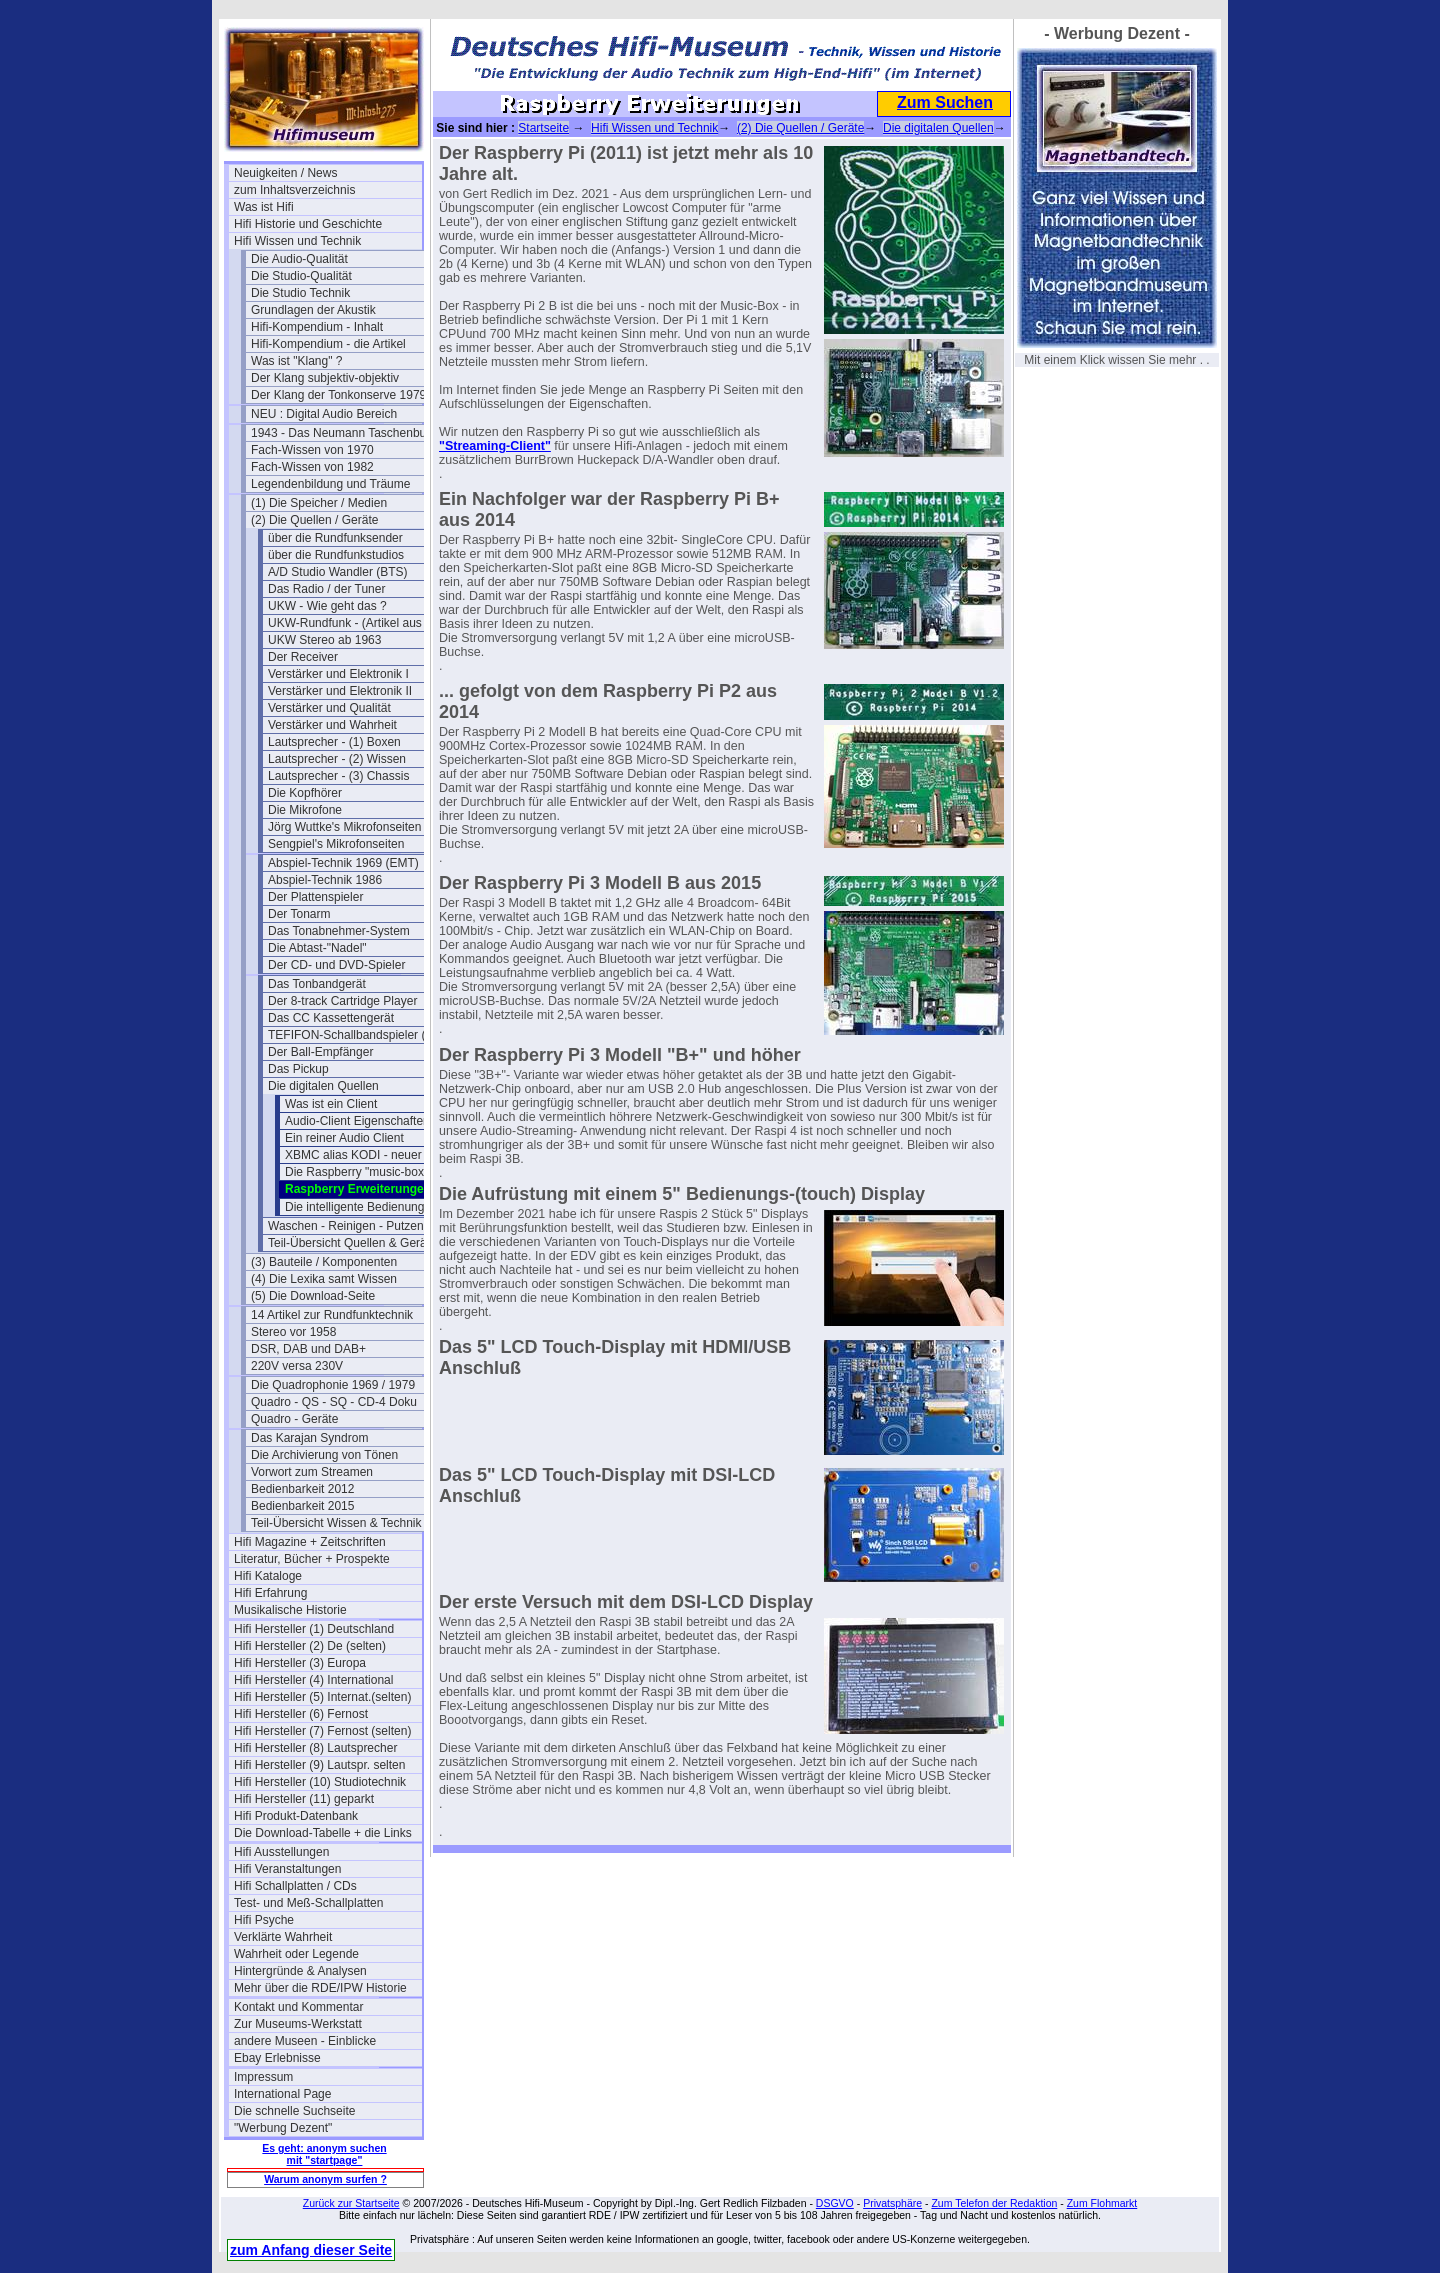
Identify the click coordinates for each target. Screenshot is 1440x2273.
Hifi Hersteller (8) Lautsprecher (315, 1748)
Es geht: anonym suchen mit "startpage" (324, 2154)
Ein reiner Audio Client (344, 1138)
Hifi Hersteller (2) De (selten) (310, 1646)
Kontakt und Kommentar (298, 2007)
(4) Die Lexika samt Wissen (324, 1279)
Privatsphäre (892, 2203)
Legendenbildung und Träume (330, 484)
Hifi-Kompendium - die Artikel (328, 344)
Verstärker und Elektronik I (338, 674)
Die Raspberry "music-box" (356, 1172)
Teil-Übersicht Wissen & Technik (336, 1523)
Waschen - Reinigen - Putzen (346, 1226)
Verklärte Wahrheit (283, 1937)
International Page (282, 2094)
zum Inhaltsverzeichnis (294, 190)
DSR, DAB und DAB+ (308, 1349)
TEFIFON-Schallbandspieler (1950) (362, 1035)
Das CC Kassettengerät (331, 1018)
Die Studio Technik (300, 293)
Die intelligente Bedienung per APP (378, 1207)
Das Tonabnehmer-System (339, 931)
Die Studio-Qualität (301, 276)
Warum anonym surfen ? (325, 2179)
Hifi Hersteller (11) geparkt (304, 1799)
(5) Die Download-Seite (313, 1296)
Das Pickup (298, 1069)
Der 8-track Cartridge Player (342, 1001)
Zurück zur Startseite (351, 2203)
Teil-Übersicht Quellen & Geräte (352, 1243)
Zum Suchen (945, 102)
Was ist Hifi (264, 207)
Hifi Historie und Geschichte (308, 224)
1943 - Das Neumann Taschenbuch (345, 433)
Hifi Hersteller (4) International (313, 1680)
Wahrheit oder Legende (296, 1954)
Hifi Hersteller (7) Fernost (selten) (322, 1731)
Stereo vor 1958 (293, 1332)
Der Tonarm (299, 914)
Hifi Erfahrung (270, 1593)
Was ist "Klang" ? (296, 361)
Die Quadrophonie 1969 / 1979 (333, 1385)
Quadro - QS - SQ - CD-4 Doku (334, 1402)
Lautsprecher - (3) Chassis (338, 776)
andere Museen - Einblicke (305, 2041)
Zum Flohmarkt (1102, 2203)
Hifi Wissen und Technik (297, 241)
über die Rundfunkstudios (336, 555)
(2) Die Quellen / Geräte (314, 520)
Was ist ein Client (331, 1104)
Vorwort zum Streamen (312, 1472)
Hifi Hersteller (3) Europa (300, 1663)
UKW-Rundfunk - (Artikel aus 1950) (362, 623)
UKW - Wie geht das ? (327, 606)
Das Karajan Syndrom (309, 1438)
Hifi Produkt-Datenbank (296, 1816)
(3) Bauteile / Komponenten (324, 1262)
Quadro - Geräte (294, 1419)
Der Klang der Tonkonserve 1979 (338, 395)
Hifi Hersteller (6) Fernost (301, 1714)
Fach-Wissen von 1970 (312, 450)
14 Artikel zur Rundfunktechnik (332, 1315)
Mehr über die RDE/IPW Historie (320, 1988)
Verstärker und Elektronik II (340, 691)
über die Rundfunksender (335, 538)
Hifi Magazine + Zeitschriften (310, 1542)
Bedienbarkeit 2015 (302, 1506)
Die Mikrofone (305, 810)
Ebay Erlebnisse (277, 2058)
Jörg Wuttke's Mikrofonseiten (344, 827)
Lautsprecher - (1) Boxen (334, 742)
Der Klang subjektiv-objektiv (325, 378)
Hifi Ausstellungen (281, 1852)
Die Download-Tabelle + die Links (323, 1833)
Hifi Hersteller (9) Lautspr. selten (319, 1765)
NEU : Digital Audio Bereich (324, 414)
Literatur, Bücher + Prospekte (312, 1559)
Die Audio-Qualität (299, 259)
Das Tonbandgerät (317, 984)
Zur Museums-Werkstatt (298, 2024)
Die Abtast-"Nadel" (317, 948)
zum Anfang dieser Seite (311, 2250)
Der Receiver (303, 657)
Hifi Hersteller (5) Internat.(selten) (322, 1697)
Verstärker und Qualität (329, 708)
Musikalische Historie (290, 1610)
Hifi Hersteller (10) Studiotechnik (320, 1782)
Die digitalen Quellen (323, 1086)
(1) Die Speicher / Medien (319, 503)
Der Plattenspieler (315, 897)
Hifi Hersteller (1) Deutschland (314, 1629)
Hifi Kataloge (268, 1576)
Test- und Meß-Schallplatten (308, 1903)
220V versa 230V (297, 1366)
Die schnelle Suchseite (294, 2111)
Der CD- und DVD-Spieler (336, 965)
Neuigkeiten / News (285, 173)
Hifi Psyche (264, 1920)
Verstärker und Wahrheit (332, 725)
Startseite (543, 128)
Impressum (263, 2077)
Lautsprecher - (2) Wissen (337, 759)
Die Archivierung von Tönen (324, 1455)
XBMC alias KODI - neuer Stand (370, 1155)
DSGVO (835, 2203)
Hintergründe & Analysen (300, 1971)
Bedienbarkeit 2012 (302, 1489)
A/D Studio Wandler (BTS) (338, 572)
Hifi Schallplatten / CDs (295, 1886)
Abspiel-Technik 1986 (325, 880)
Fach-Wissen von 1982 (312, 467)
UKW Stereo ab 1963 (324, 640)
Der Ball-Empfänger (320, 1052)
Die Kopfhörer (305, 793)
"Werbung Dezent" (283, 2128)
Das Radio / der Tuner (326, 589)
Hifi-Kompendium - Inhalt (317, 327)
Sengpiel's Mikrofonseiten (336, 844)
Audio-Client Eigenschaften (357, 1121)
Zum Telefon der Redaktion (994, 2203)
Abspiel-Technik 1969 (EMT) (343, 863)
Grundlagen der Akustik (313, 310)
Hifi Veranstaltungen (287, 1869)
